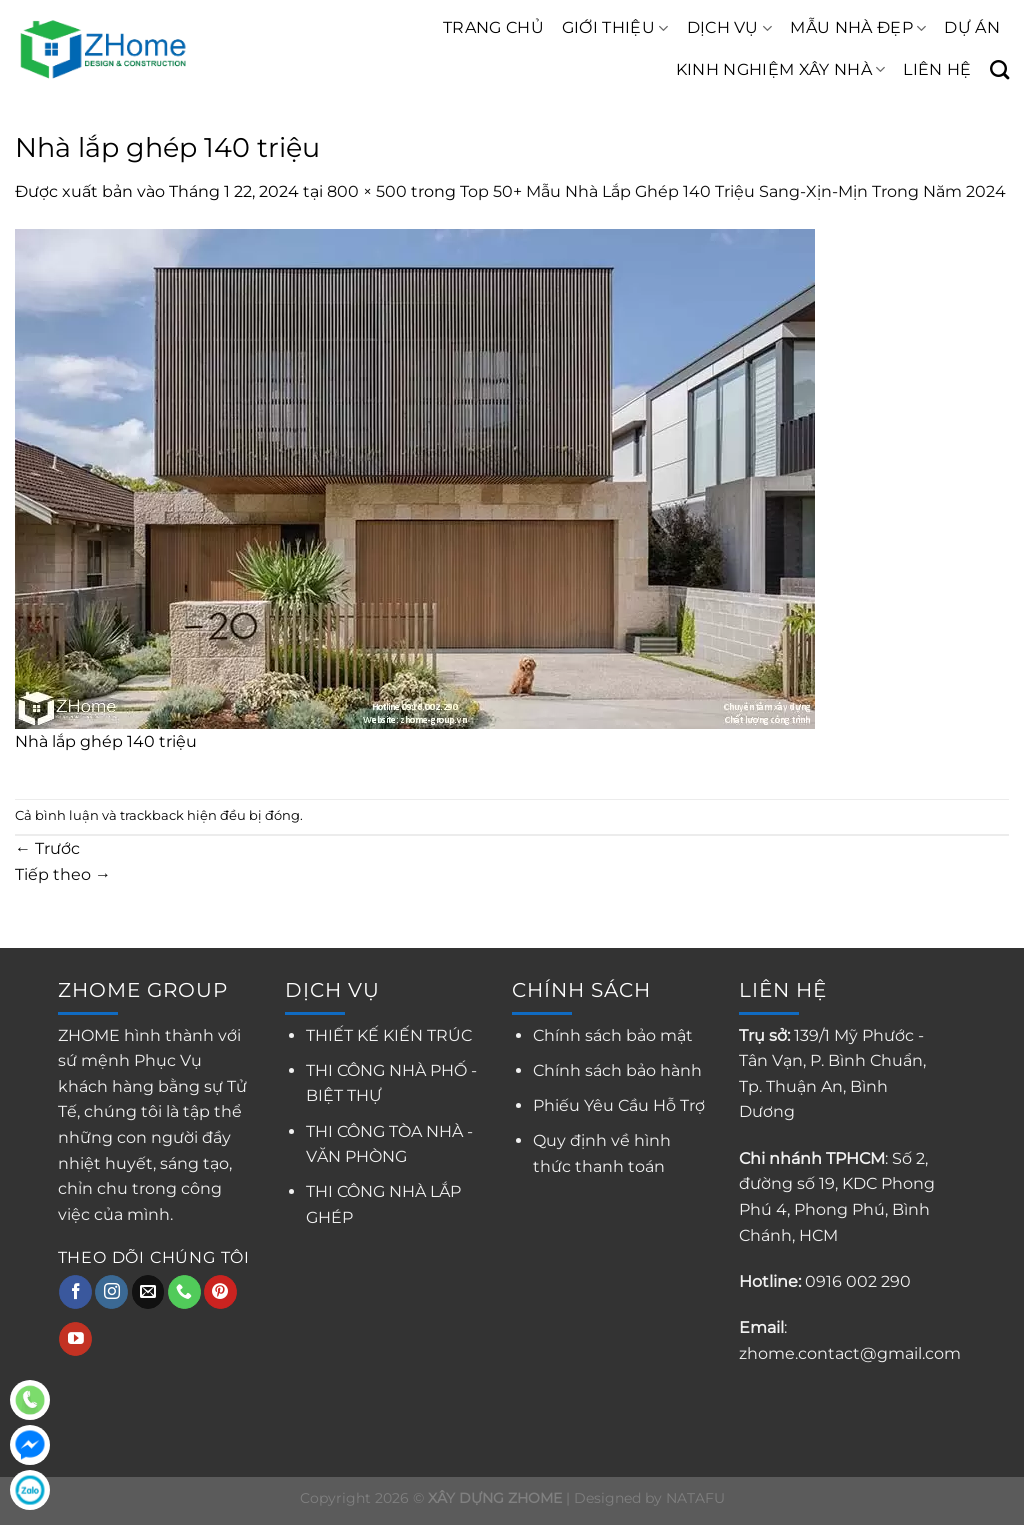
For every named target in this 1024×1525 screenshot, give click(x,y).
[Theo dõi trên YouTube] (75, 1339)
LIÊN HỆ (937, 69)
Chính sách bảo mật (613, 1035)
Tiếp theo (63, 874)
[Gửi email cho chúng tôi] (148, 1292)
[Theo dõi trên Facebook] (75, 1292)
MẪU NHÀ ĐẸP (858, 28)
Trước (47, 848)
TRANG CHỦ (493, 27)
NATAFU (695, 1498)
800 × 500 (367, 191)
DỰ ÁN (972, 27)
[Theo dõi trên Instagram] (111, 1292)
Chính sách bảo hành (617, 1070)
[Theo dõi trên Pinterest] (220, 1292)
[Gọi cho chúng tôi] (184, 1292)
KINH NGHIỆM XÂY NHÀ (781, 70)
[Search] (999, 69)
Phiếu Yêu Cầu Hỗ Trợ (619, 1105)
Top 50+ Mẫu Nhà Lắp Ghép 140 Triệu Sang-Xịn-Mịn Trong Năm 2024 (733, 191)
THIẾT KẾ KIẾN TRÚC (389, 1035)
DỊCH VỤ (730, 28)
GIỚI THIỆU (615, 28)
